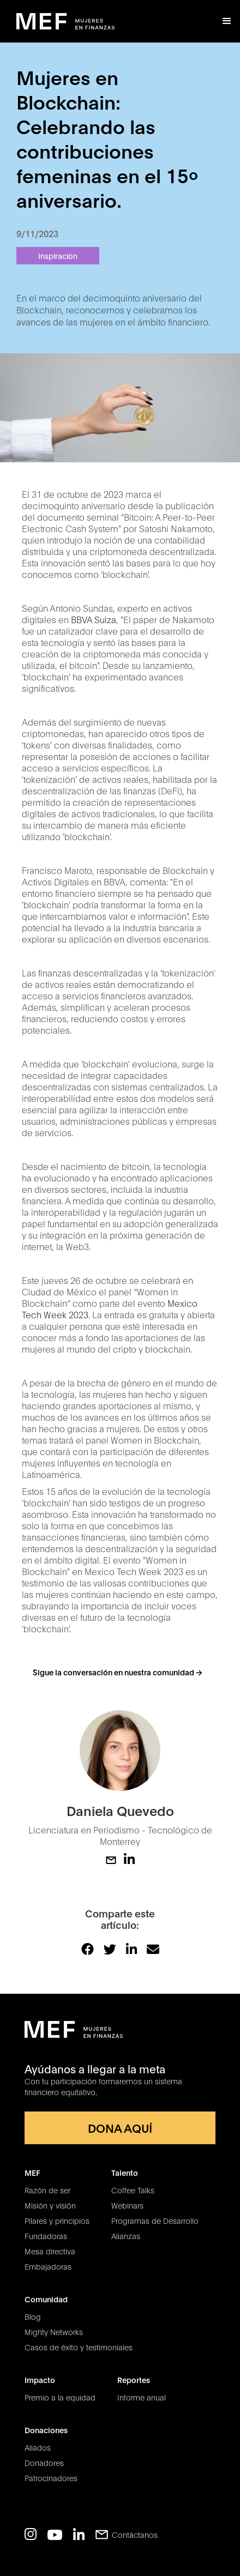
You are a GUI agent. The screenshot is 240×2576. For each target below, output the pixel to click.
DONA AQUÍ (120, 2127)
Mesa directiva (50, 2251)
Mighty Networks (54, 2331)
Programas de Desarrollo (155, 2220)
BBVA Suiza (93, 619)
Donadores (44, 2462)
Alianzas (125, 2235)
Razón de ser (47, 2190)
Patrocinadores (51, 2478)
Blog (33, 2316)
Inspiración (57, 255)
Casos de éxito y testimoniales (79, 2347)
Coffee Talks (132, 2190)
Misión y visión (50, 2205)
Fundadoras (46, 2235)
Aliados (38, 2447)
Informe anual (141, 2397)
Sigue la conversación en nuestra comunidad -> (117, 1672)
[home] (65, 21)
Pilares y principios (57, 2220)
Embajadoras (48, 2266)
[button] (227, 21)
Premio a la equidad (60, 2397)
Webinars (127, 2205)
